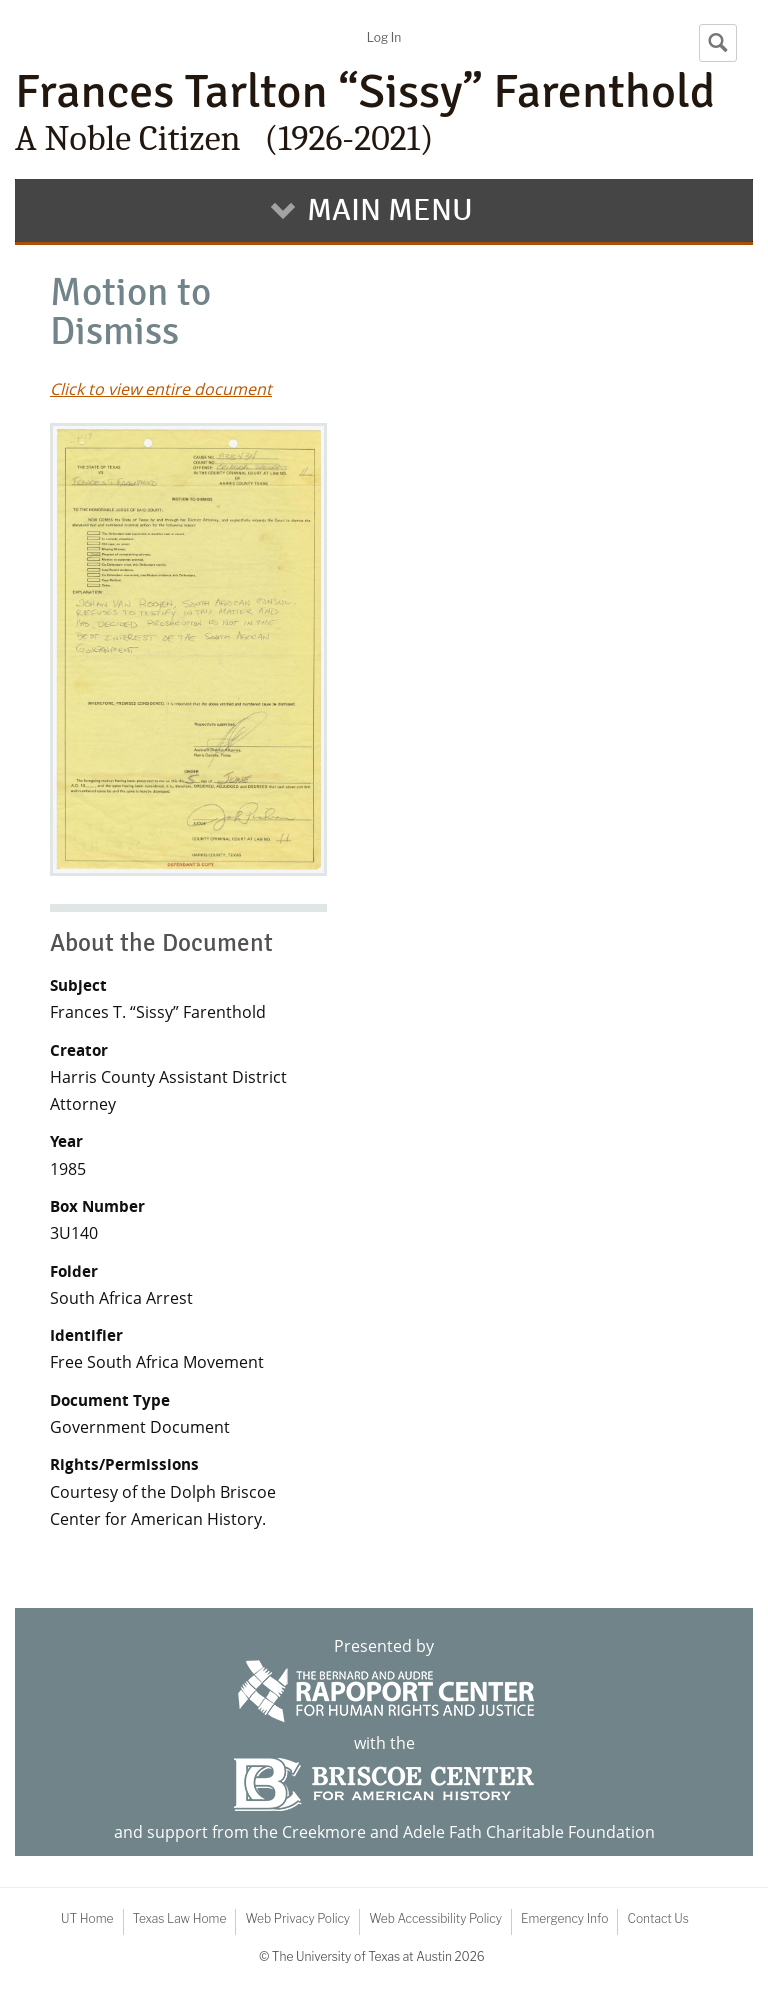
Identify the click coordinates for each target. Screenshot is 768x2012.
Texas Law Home (180, 1918)
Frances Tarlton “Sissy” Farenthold (384, 112)
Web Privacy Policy (297, 1918)
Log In (384, 37)
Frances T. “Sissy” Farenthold (158, 1012)
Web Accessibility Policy (435, 1918)
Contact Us (657, 1918)
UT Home (87, 1918)
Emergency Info (565, 1918)
